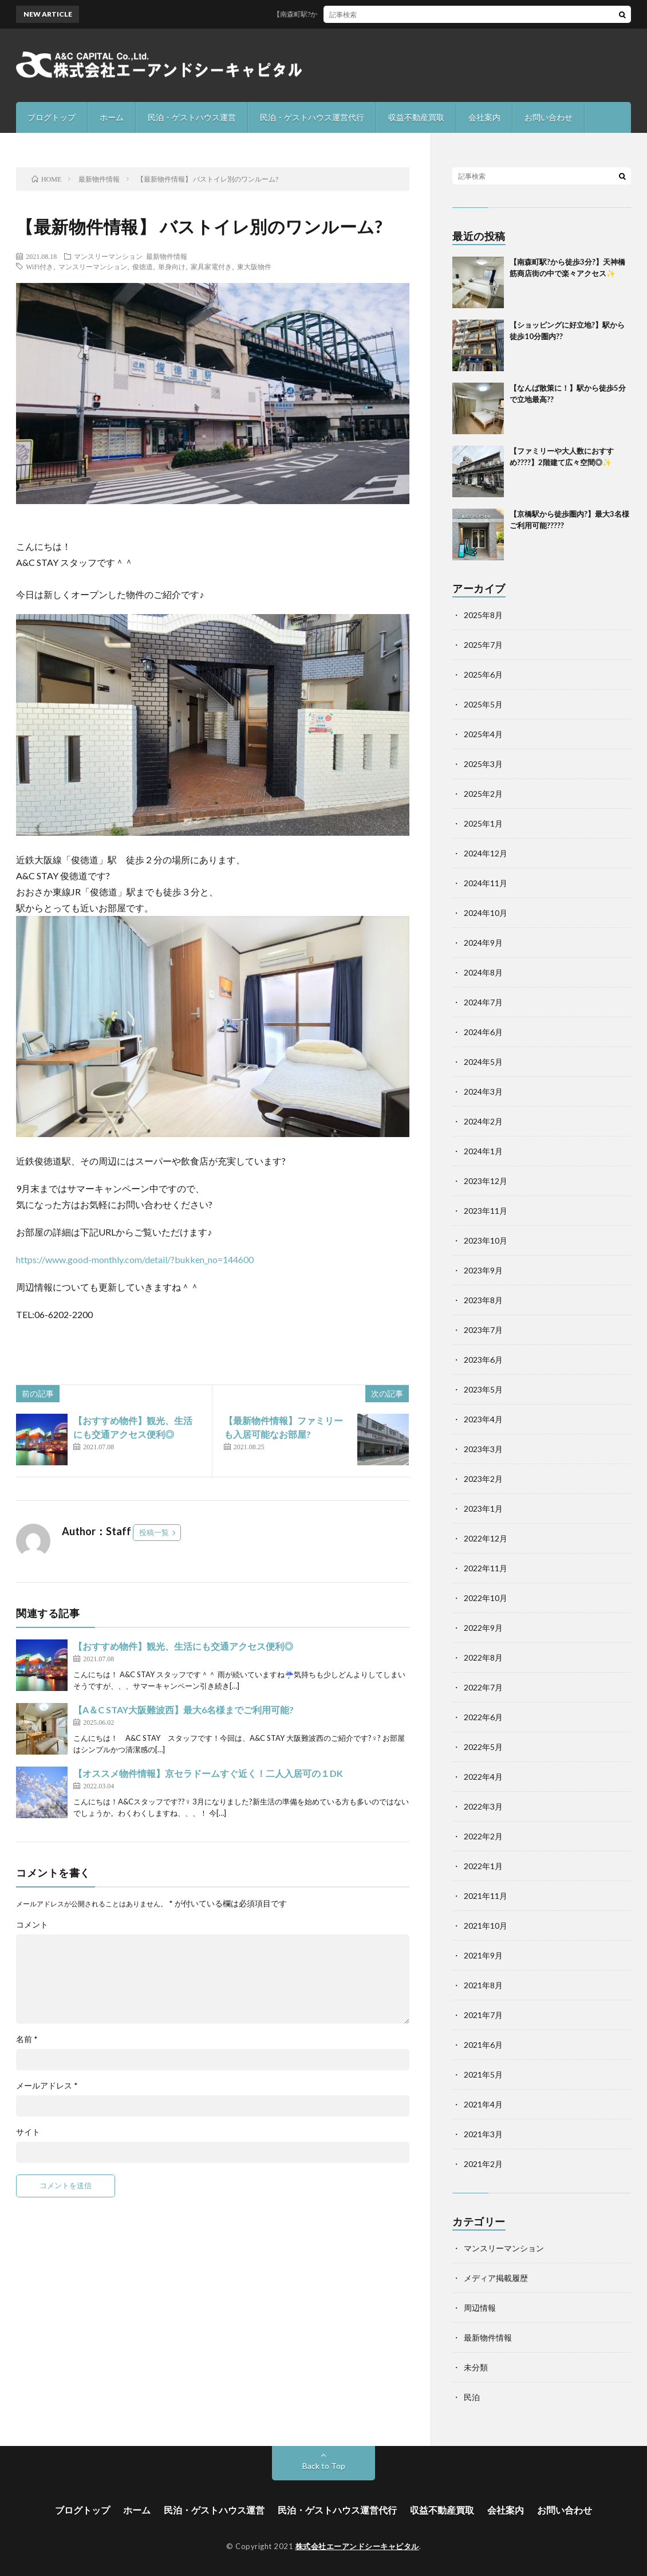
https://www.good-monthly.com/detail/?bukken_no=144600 (135, 1259)
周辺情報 (480, 2307)
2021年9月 (483, 1955)
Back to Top (323, 2466)
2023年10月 (485, 1240)
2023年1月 (483, 1508)
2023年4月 (483, 1419)
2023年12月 (485, 1181)
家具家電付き (211, 266)
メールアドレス (47, 2086)
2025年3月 (483, 764)
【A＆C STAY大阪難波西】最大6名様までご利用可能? (183, 1709)
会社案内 (484, 117)
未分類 (476, 2367)
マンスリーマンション (108, 256)
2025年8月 (483, 615)
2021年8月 (483, 1985)
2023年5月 (483, 1389)
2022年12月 (485, 1538)
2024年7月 (483, 1002)
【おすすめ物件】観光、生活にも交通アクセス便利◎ (183, 1646)
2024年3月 (483, 1091)
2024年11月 (485, 883)
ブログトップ (51, 117)
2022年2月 (483, 1836)
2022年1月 (483, 1866)
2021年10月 (485, 1925)
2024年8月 (483, 972)
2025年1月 (483, 823)
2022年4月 (483, 1776)
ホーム (112, 117)
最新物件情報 (166, 256)
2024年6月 (483, 1032)
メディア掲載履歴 (496, 2278)
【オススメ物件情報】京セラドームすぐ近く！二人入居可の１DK (208, 1773)
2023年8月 (483, 1300)
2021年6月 (483, 2045)
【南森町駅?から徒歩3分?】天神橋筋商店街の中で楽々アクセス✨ (385, 14)
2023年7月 (483, 1330)
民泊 (472, 2397)
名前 (27, 2039)
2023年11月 (485, 1211)
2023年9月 (483, 1270)
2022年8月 (483, 1657)
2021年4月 (483, 2104)
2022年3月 (483, 1806)
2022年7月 (483, 1687)
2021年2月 (483, 2164)
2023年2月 (483, 1479)
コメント (32, 1925)
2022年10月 (485, 1598)
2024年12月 (485, 853)
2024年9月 (483, 942)
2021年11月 (485, 1896)
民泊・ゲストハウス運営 (192, 117)
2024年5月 (483, 1062)
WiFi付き (39, 266)
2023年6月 (483, 1359)
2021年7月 (483, 2015)
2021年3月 (483, 2134)
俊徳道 (142, 266)
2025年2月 (483, 794)
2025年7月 (483, 645)
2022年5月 (483, 1747)
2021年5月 (483, 2074)
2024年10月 (485, 913)
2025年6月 (483, 674)
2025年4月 (483, 734)
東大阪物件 (254, 266)
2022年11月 (485, 1568)
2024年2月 (483, 1121)
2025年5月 (483, 704)
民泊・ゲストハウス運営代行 (312, 117)
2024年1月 (483, 1151)
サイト (28, 2132)
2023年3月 (483, 1449)
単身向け (172, 266)
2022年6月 (483, 1717)
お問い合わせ (548, 117)
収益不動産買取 (416, 117)
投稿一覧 (154, 1532)
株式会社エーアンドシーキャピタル (357, 2546)
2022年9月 (483, 1628)
